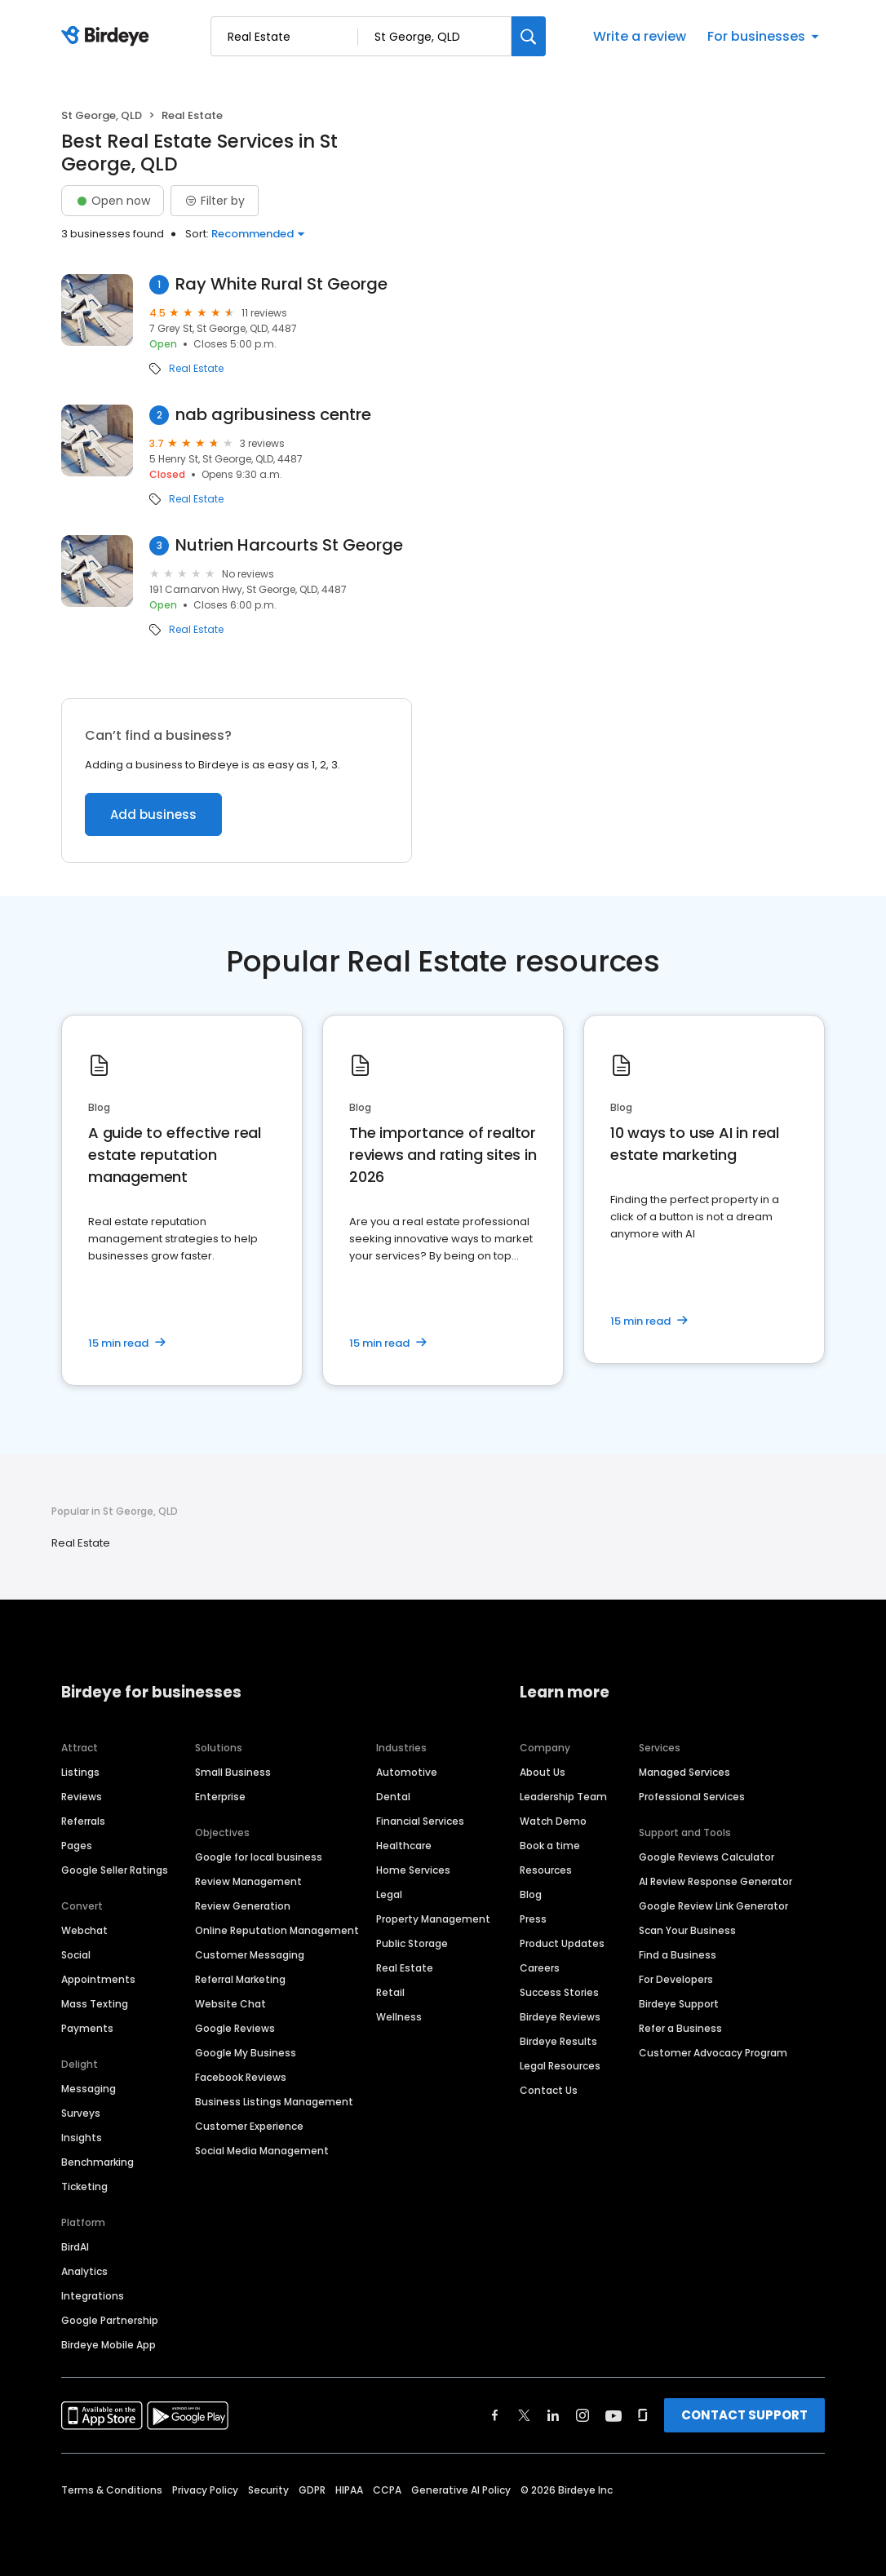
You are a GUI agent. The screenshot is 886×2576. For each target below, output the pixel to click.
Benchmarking (97, 2162)
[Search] (529, 36)
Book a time (550, 1845)
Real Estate (196, 368)
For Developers (676, 1979)
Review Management (248, 1881)
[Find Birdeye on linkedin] (553, 2415)
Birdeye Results (558, 2041)
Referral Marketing (240, 1979)
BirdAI (75, 2247)
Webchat (84, 1930)
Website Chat (230, 2004)
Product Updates (562, 1943)
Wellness (399, 2017)
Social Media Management (262, 2151)
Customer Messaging (249, 1955)
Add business (153, 814)
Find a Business (677, 1955)
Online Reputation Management (277, 1930)
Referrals (83, 1821)
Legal (389, 1894)
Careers (540, 1968)
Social (76, 1955)
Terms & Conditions (111, 2490)
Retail (390, 1992)
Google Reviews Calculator (706, 1857)
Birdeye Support (679, 2004)
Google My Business (245, 2053)
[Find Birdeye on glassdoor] (643, 2415)
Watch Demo (553, 1821)
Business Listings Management (274, 2102)
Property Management (433, 1919)
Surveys (80, 2113)
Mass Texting (94, 2004)
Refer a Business (680, 2028)
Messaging (88, 2089)
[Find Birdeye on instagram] (582, 2415)
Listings (80, 1772)
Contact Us (549, 2090)
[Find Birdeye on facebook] (495, 2415)
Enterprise (220, 1797)
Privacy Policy (205, 2490)
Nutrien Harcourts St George (289, 545)
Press (533, 1919)
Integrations (92, 2296)
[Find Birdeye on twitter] (524, 2415)
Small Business (233, 1772)
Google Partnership (109, 2320)
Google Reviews (235, 2028)
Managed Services (684, 1772)
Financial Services (420, 1821)
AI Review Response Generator (715, 1881)
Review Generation (242, 1906)
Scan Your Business (687, 1930)
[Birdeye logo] (108, 36)
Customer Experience (249, 2126)
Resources (546, 1870)
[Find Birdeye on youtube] (613, 2415)
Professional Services (692, 1797)
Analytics (84, 2271)
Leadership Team (563, 1797)
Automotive (406, 1772)
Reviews (81, 1797)
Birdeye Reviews (560, 2017)
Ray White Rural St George (281, 284)
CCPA (387, 2490)
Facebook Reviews (240, 2077)
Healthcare (404, 1845)
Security (268, 2490)
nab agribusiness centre (273, 415)
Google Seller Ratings (114, 1870)
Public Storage (412, 1943)
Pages (76, 1845)
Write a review (639, 36)
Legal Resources (560, 2066)
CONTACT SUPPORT (744, 2414)
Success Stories (559, 1992)
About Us (542, 1772)
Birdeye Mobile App (108, 2345)
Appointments (98, 1979)
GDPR (312, 2490)
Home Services (413, 1870)
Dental (393, 1797)
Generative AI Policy (461, 2490)
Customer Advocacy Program (713, 2053)
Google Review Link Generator (713, 1906)
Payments (87, 2028)
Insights (81, 2137)
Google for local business (258, 1857)
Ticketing (84, 2186)
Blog (531, 1894)
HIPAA (349, 2490)
